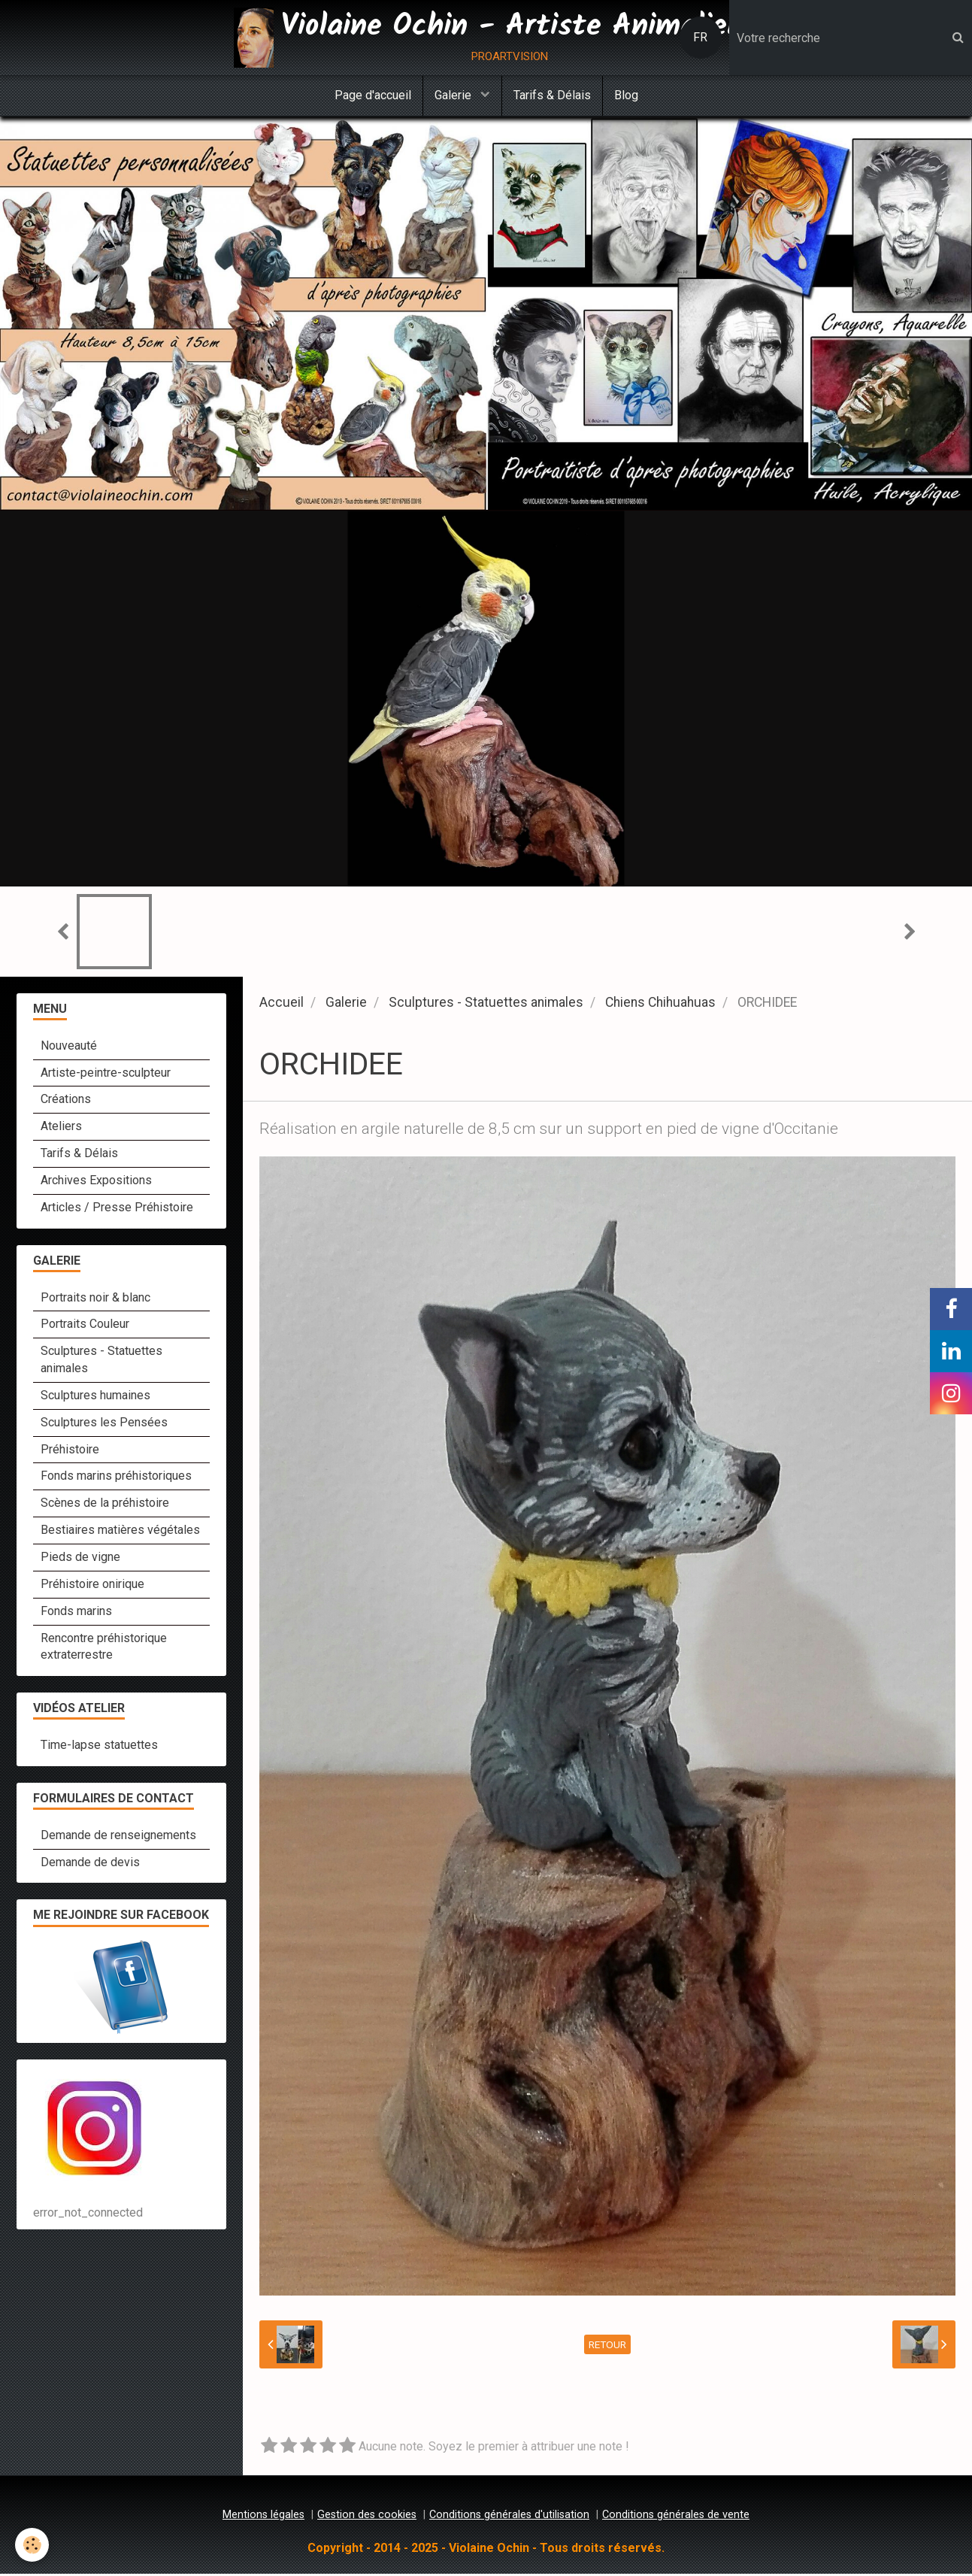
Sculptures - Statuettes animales (486, 1004)
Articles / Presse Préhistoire (117, 1209)
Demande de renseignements (118, 1837)
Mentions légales (263, 2517)
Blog (626, 95)
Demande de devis (90, 1864)
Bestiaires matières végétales (120, 1532)
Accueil (281, 1004)
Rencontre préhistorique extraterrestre (104, 1649)
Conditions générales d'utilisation (509, 2517)
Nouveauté (69, 1048)
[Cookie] (32, 2545)
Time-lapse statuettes (99, 1747)
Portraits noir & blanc (95, 1300)
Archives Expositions (96, 1182)
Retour (607, 2347)
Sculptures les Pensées (104, 1424)
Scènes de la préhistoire (105, 1505)
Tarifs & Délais (552, 95)
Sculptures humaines (95, 1397)
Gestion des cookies (366, 2517)
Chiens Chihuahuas (660, 1004)
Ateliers (61, 1128)
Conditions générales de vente (675, 2517)
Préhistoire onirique (92, 1586)
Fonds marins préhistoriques (116, 1478)
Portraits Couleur (85, 1326)
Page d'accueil (373, 95)
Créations (66, 1101)
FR (700, 37)
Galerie (454, 95)
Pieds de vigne (80, 1559)
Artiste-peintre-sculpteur (106, 1075)
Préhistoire (70, 1451)
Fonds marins (76, 1613)
